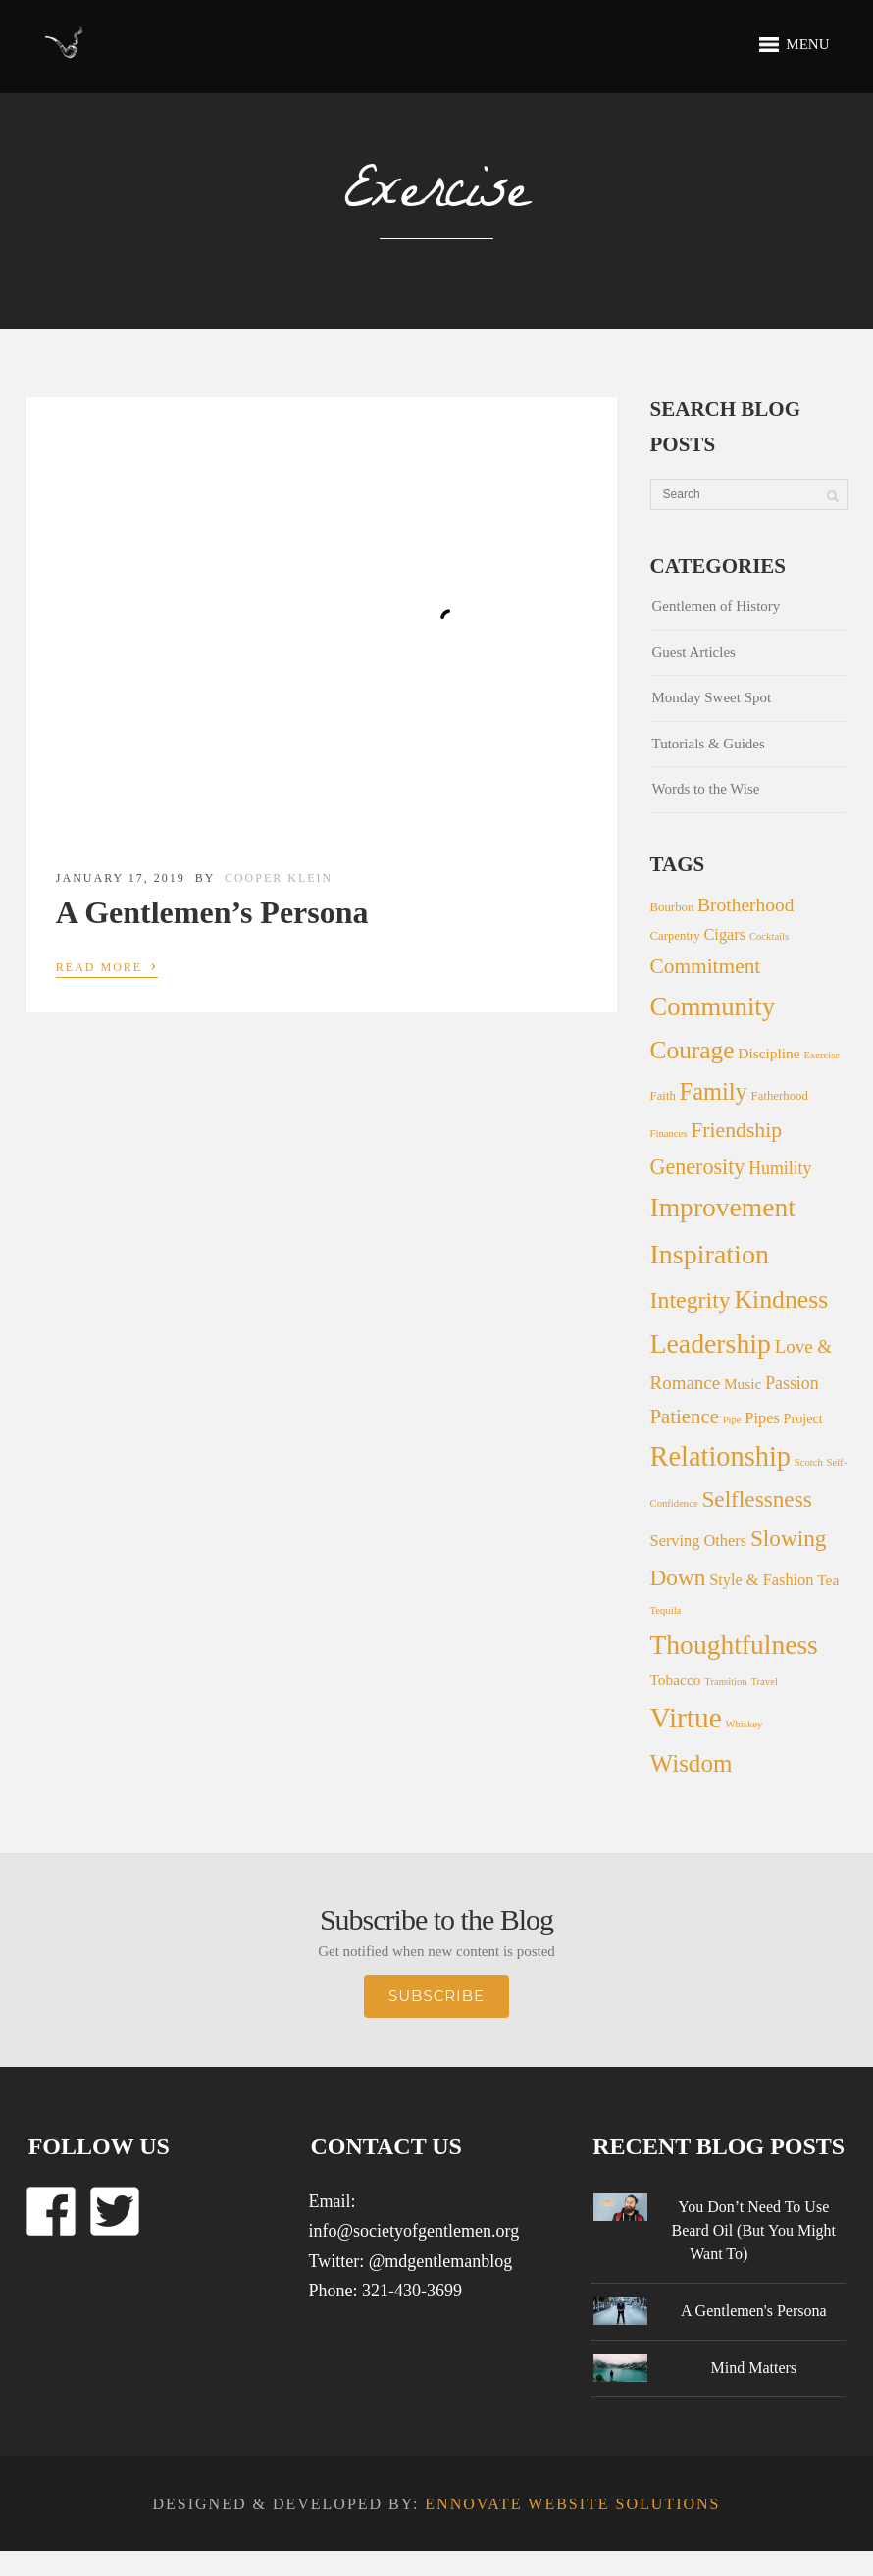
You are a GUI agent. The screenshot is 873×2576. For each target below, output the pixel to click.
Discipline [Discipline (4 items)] (768, 1053)
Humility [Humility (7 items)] (779, 1168)
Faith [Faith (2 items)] (663, 1096)
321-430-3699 (412, 2290)
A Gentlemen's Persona (754, 2310)
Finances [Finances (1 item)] (669, 1133)
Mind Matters (753, 2367)
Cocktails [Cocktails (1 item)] (769, 936)
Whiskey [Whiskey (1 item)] (743, 1724)
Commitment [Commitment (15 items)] (705, 966)
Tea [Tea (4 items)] (828, 1579)
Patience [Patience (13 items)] (684, 1416)
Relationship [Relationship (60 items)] (720, 1456)
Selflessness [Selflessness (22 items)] (756, 1499)
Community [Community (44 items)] (713, 1006)
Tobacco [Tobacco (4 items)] (675, 1680)
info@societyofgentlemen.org (413, 2231)
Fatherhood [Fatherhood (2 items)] (779, 1096)
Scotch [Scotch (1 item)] (809, 1462)
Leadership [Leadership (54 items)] (710, 1343)
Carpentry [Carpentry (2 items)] (675, 936)
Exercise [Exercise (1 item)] (821, 1055)
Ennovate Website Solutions (572, 2504)
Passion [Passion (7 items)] (791, 1383)
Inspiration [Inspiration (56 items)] (709, 1254)
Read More (107, 965)
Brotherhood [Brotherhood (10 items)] (745, 905)
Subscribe (436, 1995)
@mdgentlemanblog (441, 2261)
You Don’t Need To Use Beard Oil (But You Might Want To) (753, 2230)
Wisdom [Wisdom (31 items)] (691, 1763)
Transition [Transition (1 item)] (725, 1681)
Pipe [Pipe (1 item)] (732, 1420)
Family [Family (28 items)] (713, 1091)
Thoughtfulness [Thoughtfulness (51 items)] (734, 1644)
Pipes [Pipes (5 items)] (762, 1418)
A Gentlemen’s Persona (212, 912)
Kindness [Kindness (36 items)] (781, 1299)
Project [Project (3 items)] (803, 1418)
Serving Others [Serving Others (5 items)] (698, 1540)
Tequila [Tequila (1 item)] (666, 1610)
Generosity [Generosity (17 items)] (697, 1167)
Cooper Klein (279, 878)
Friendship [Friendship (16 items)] (736, 1130)
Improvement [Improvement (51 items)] (723, 1207)
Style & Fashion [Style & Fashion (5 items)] (761, 1580)
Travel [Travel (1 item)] (763, 1681)
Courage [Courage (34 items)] (692, 1049)
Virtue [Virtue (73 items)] (686, 1717)
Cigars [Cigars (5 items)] (724, 934)
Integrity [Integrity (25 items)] (690, 1300)
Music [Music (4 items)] (743, 1383)
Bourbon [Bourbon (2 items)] (672, 907)
